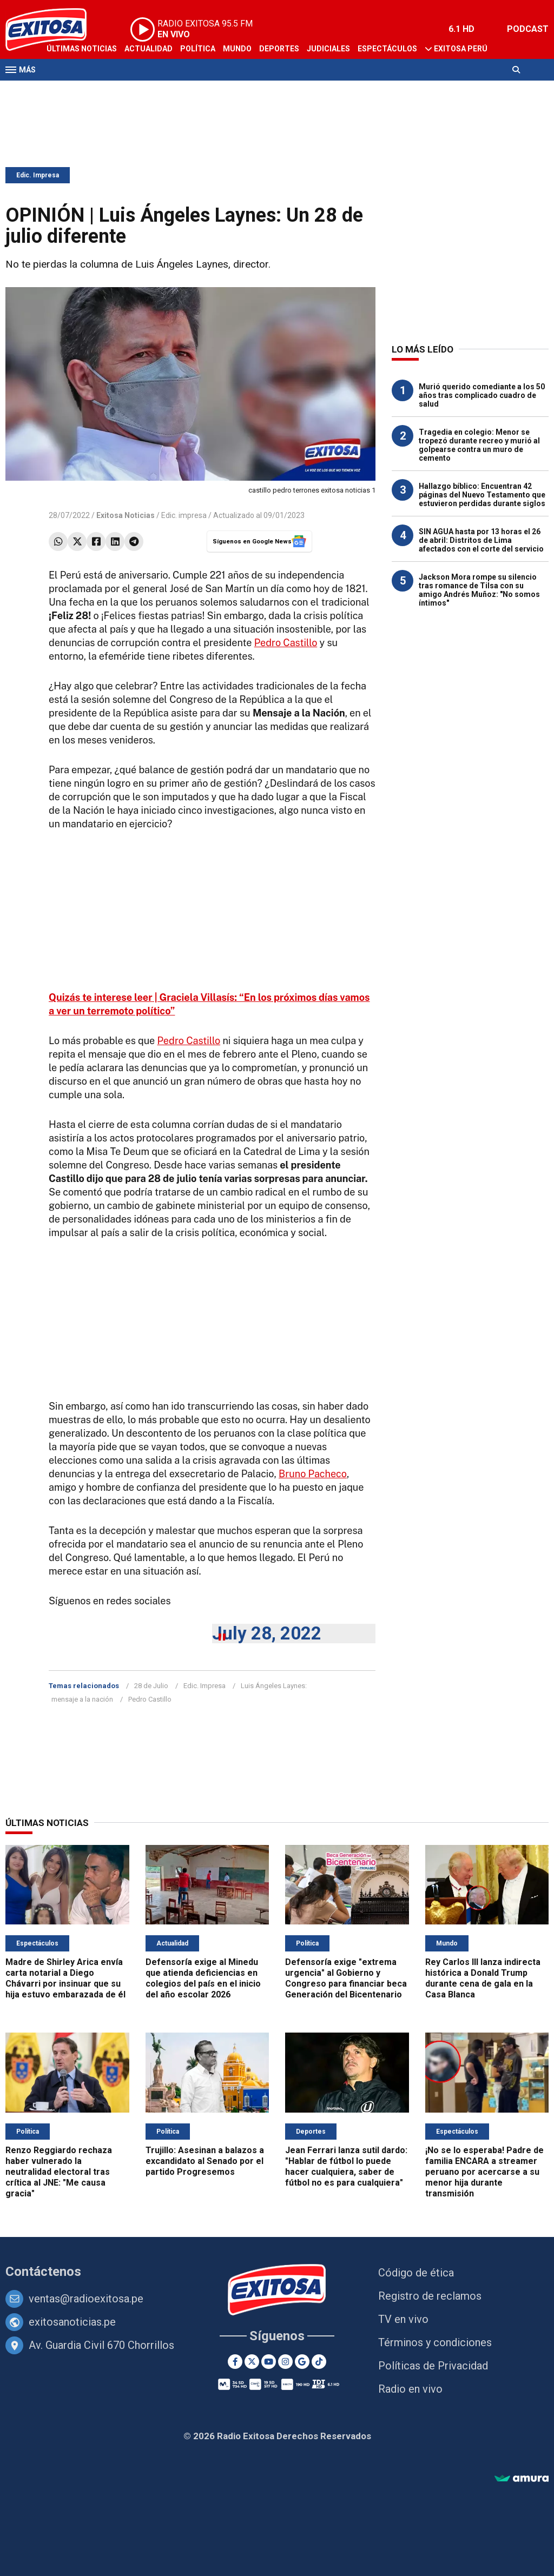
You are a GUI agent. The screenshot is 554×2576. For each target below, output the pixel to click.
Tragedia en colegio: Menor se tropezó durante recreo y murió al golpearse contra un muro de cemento (479, 445)
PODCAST (528, 29)
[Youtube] (268, 2361)
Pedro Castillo (286, 642)
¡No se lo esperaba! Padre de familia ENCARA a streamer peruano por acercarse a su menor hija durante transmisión (484, 2172)
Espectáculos (387, 48)
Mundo (237, 48)
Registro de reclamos (430, 2295)
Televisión (68, 91)
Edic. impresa (184, 515)
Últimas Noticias (82, 48)
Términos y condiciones (435, 2342)
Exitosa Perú (460, 48)
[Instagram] (285, 2361)
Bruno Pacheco (313, 1473)
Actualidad (148, 48)
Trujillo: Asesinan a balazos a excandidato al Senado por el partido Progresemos (205, 2161)
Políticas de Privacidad (433, 2365)
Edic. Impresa (37, 175)
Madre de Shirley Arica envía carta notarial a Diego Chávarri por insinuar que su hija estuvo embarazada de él (65, 1978)
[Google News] (302, 2361)
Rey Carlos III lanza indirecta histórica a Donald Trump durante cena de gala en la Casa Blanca (482, 1978)
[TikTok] (319, 2361)
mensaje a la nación (82, 1699)
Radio (108, 91)
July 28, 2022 (266, 1633)
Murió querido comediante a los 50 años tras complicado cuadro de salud (482, 395)
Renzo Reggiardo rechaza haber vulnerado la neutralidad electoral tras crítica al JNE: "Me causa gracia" (58, 2172)
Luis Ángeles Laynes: (274, 1686)
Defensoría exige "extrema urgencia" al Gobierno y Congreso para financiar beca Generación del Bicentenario (346, 1978)
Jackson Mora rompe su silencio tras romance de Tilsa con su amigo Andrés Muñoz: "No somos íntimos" (479, 590)
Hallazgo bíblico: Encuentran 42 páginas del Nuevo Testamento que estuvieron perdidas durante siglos (482, 495)
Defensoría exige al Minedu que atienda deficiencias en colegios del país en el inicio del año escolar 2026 (203, 1978)
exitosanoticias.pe (72, 2321)
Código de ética (416, 2272)
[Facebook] (235, 2361)
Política (197, 48)
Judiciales (328, 48)
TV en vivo (403, 2319)
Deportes (279, 48)
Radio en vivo (410, 2388)
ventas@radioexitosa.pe (86, 2298)
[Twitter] (252, 2361)
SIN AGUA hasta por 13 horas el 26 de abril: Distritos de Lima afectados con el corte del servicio (481, 540)
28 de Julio (151, 1686)
